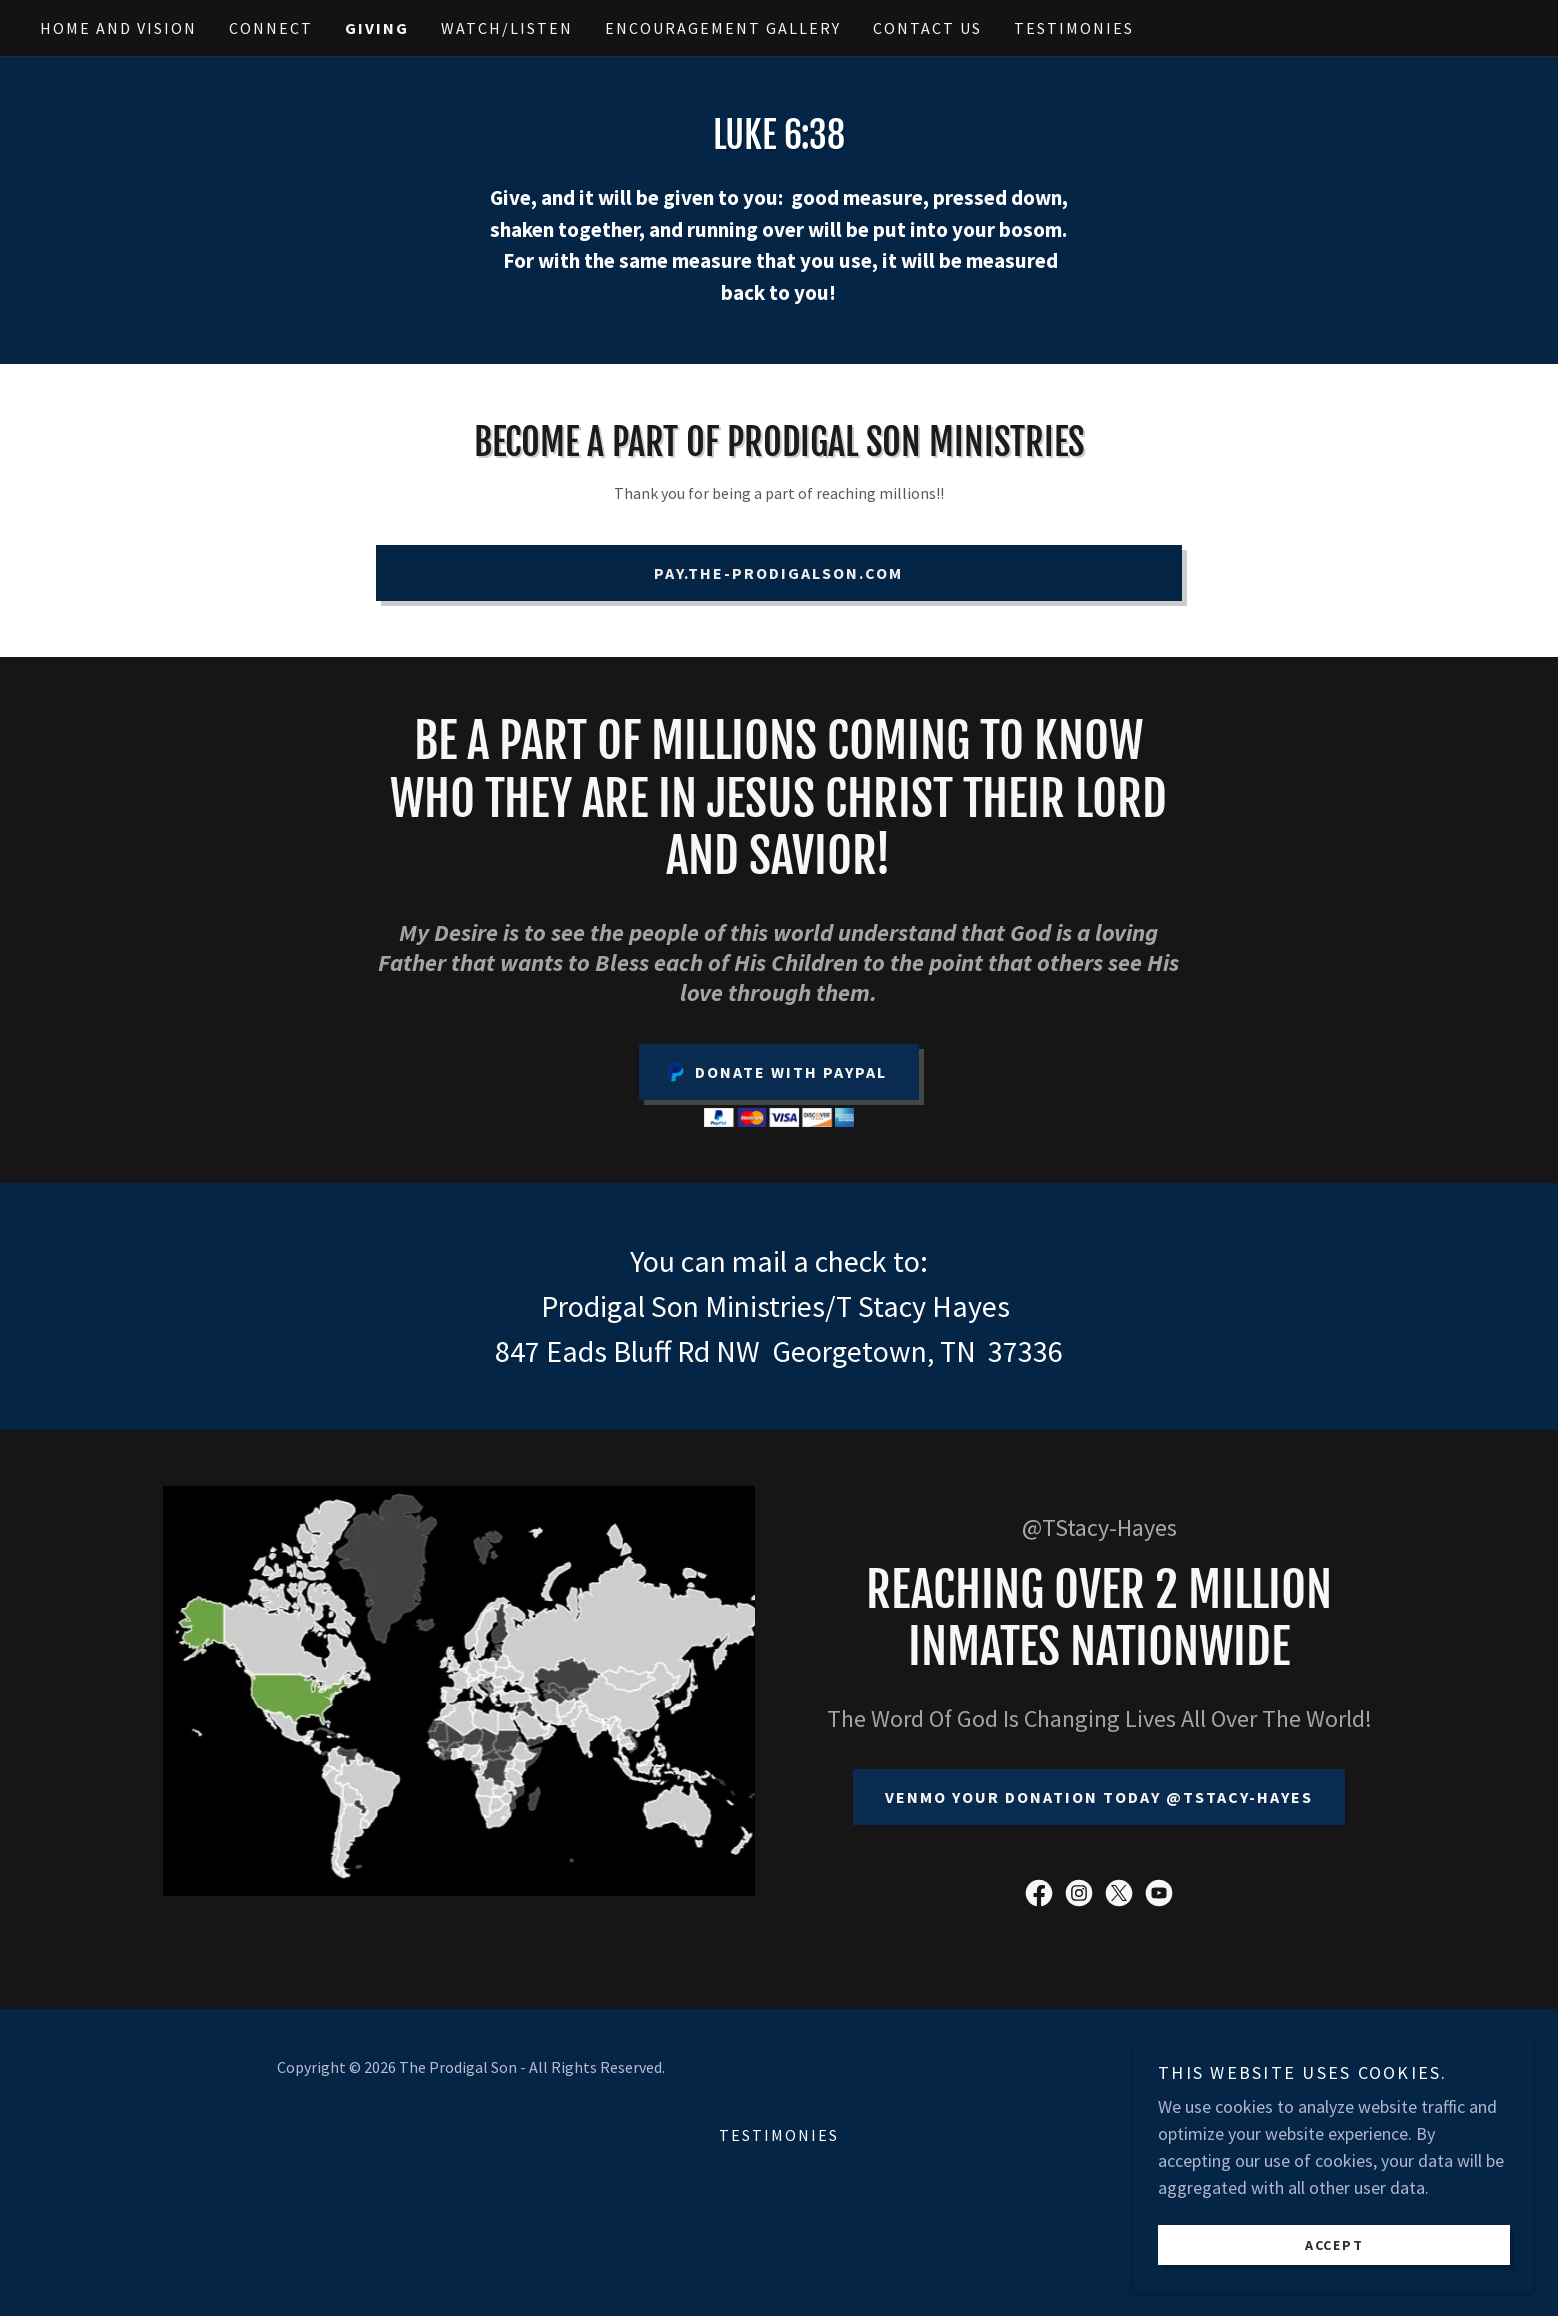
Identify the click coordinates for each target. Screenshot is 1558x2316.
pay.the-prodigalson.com (778, 573)
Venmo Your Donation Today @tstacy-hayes (1099, 1797)
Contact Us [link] (927, 28)
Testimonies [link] (1074, 28)
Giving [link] (377, 28)
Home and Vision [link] (118, 28)
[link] (1039, 1893)
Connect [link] (271, 28)
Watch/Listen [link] (507, 28)
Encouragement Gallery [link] (723, 28)
